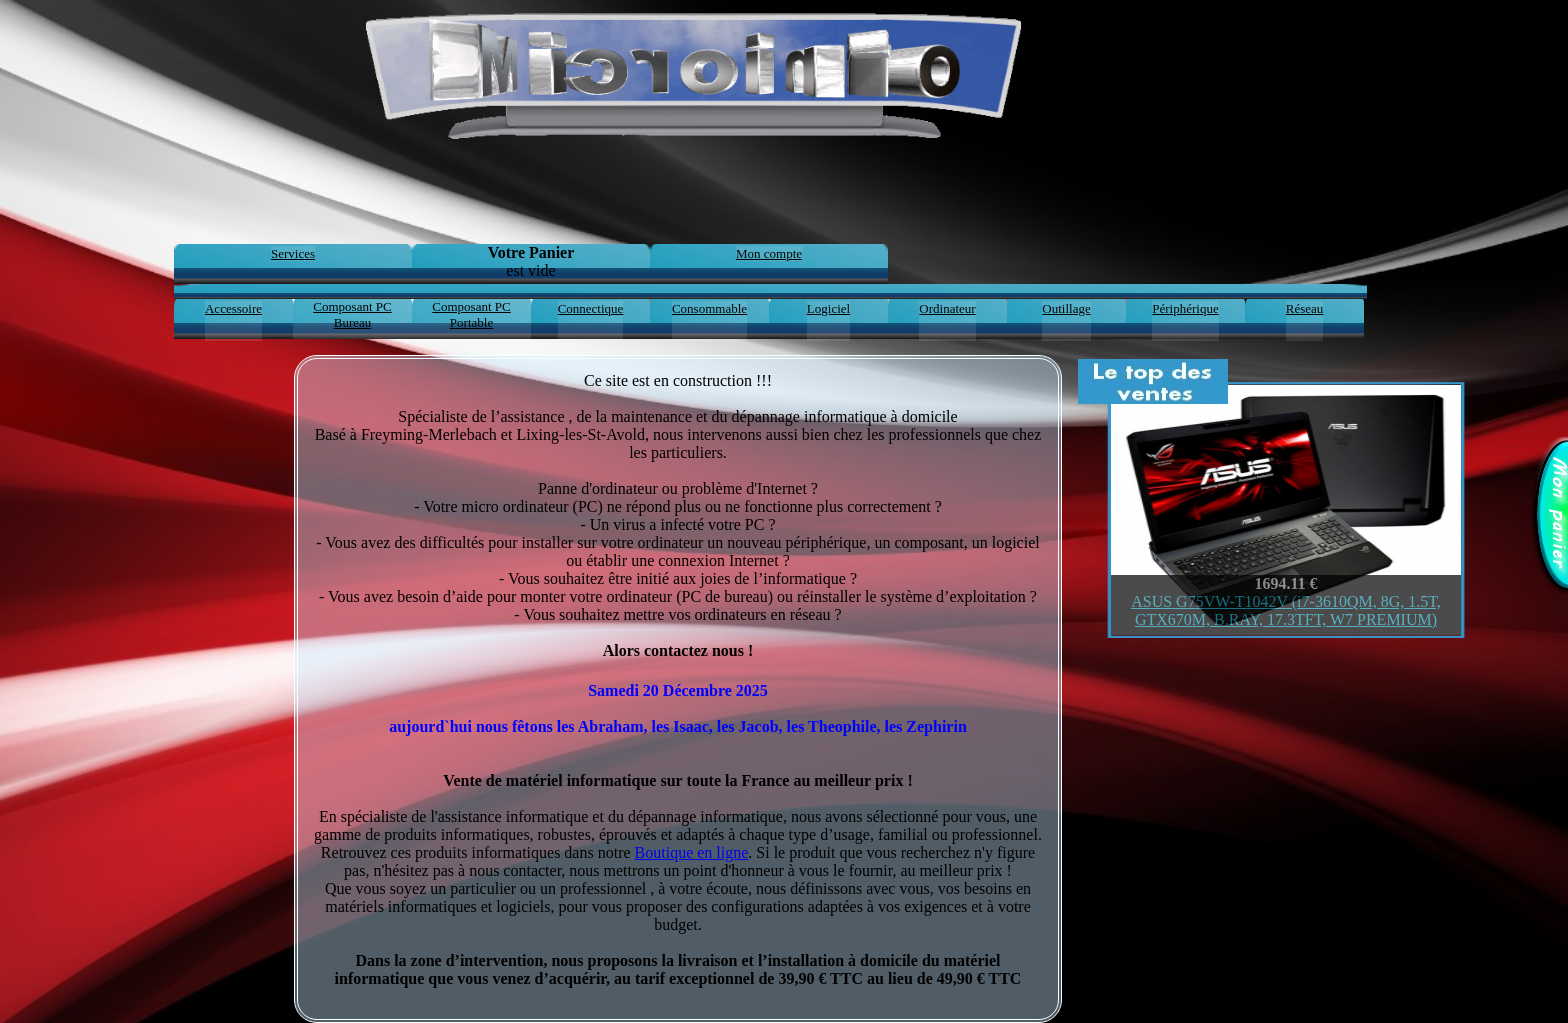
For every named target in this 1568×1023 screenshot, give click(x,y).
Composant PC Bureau (352, 314)
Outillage (1066, 308)
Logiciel (828, 308)
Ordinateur (947, 308)
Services (293, 253)
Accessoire (233, 308)
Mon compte (769, 253)
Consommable (709, 308)
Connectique (591, 308)
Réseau (1305, 308)
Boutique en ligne (692, 852)
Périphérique (1185, 308)
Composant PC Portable (471, 314)
